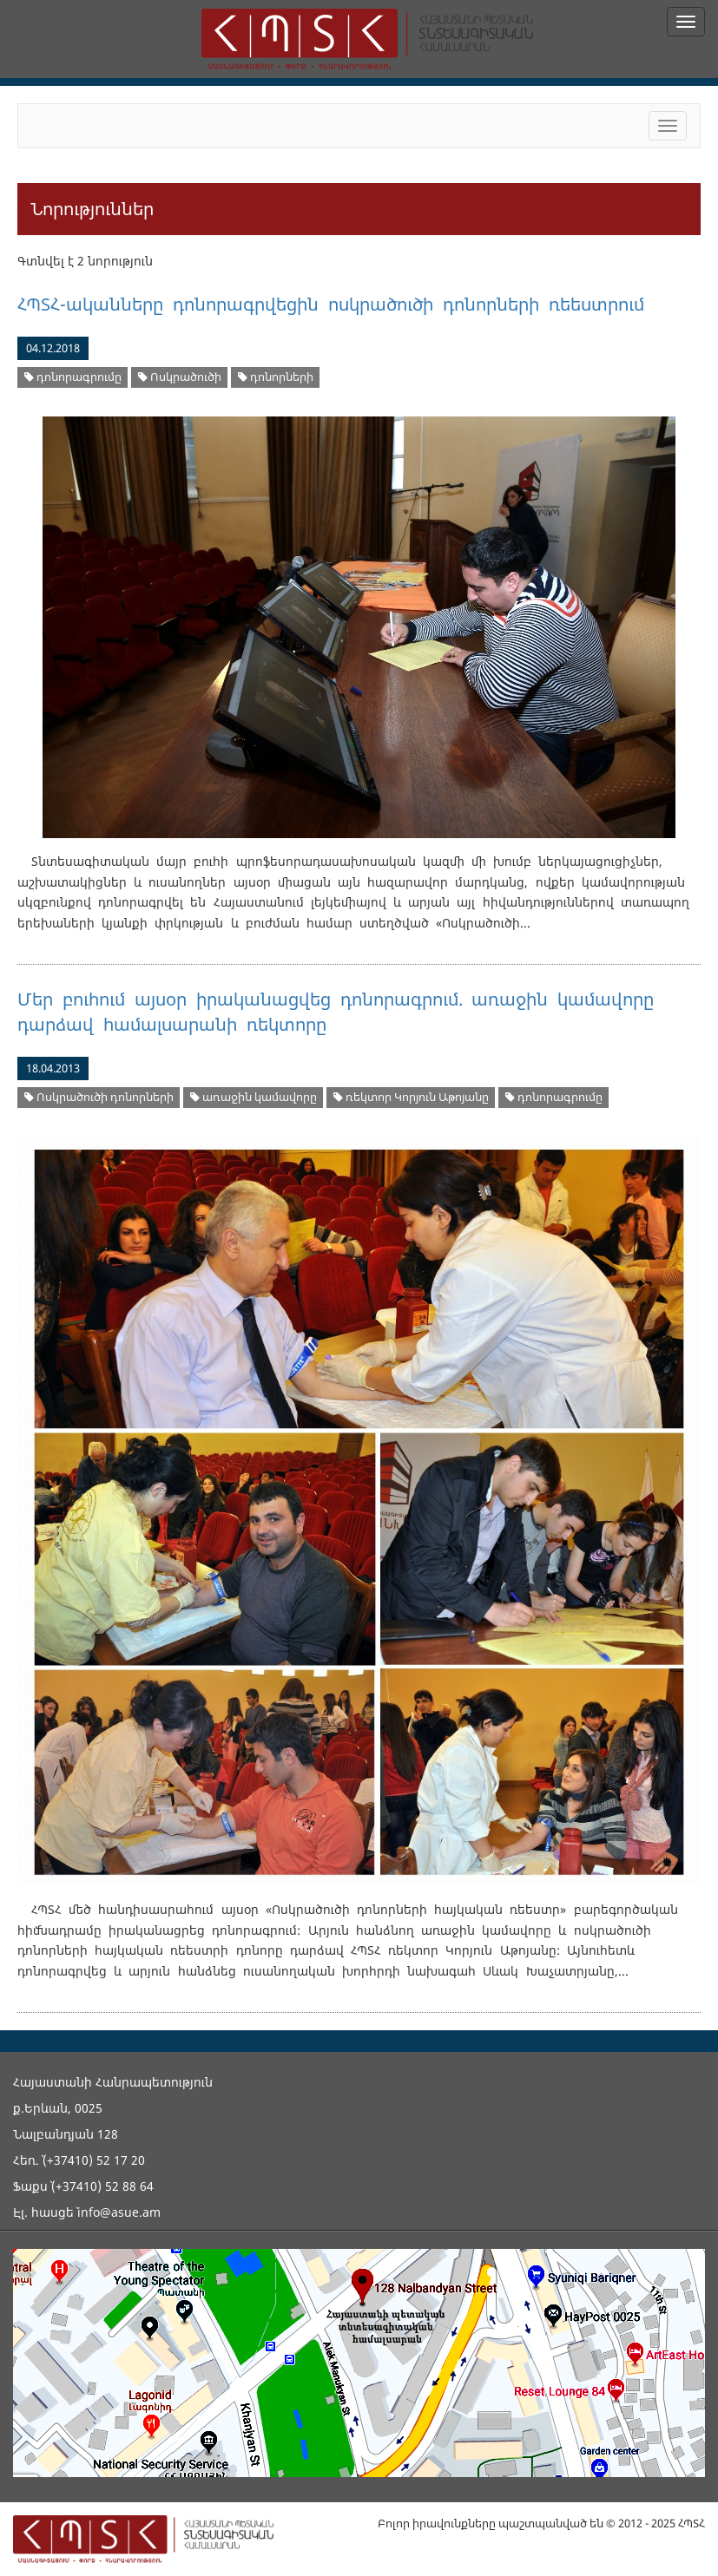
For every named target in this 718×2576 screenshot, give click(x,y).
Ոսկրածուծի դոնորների (99, 1097)
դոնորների (275, 377)
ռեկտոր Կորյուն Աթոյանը (411, 1097)
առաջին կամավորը (253, 1097)
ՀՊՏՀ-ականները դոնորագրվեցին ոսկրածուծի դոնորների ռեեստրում (330, 304)
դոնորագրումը (73, 377)
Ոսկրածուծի (179, 377)
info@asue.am (119, 2212)
